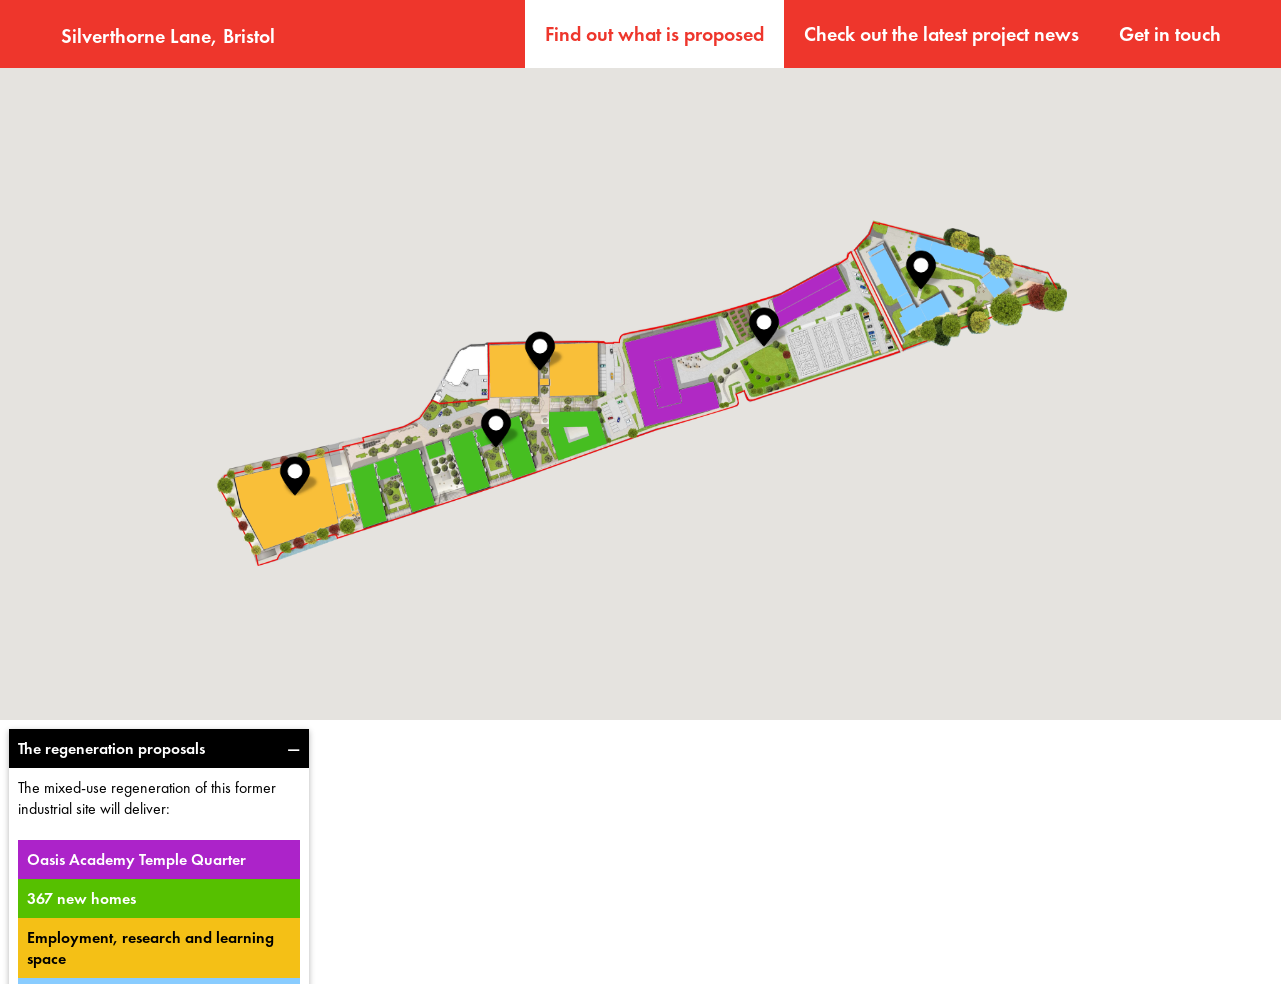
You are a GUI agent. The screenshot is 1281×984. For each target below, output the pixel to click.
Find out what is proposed (654, 34)
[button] (295, 476)
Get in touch (1170, 34)
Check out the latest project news (941, 34)
